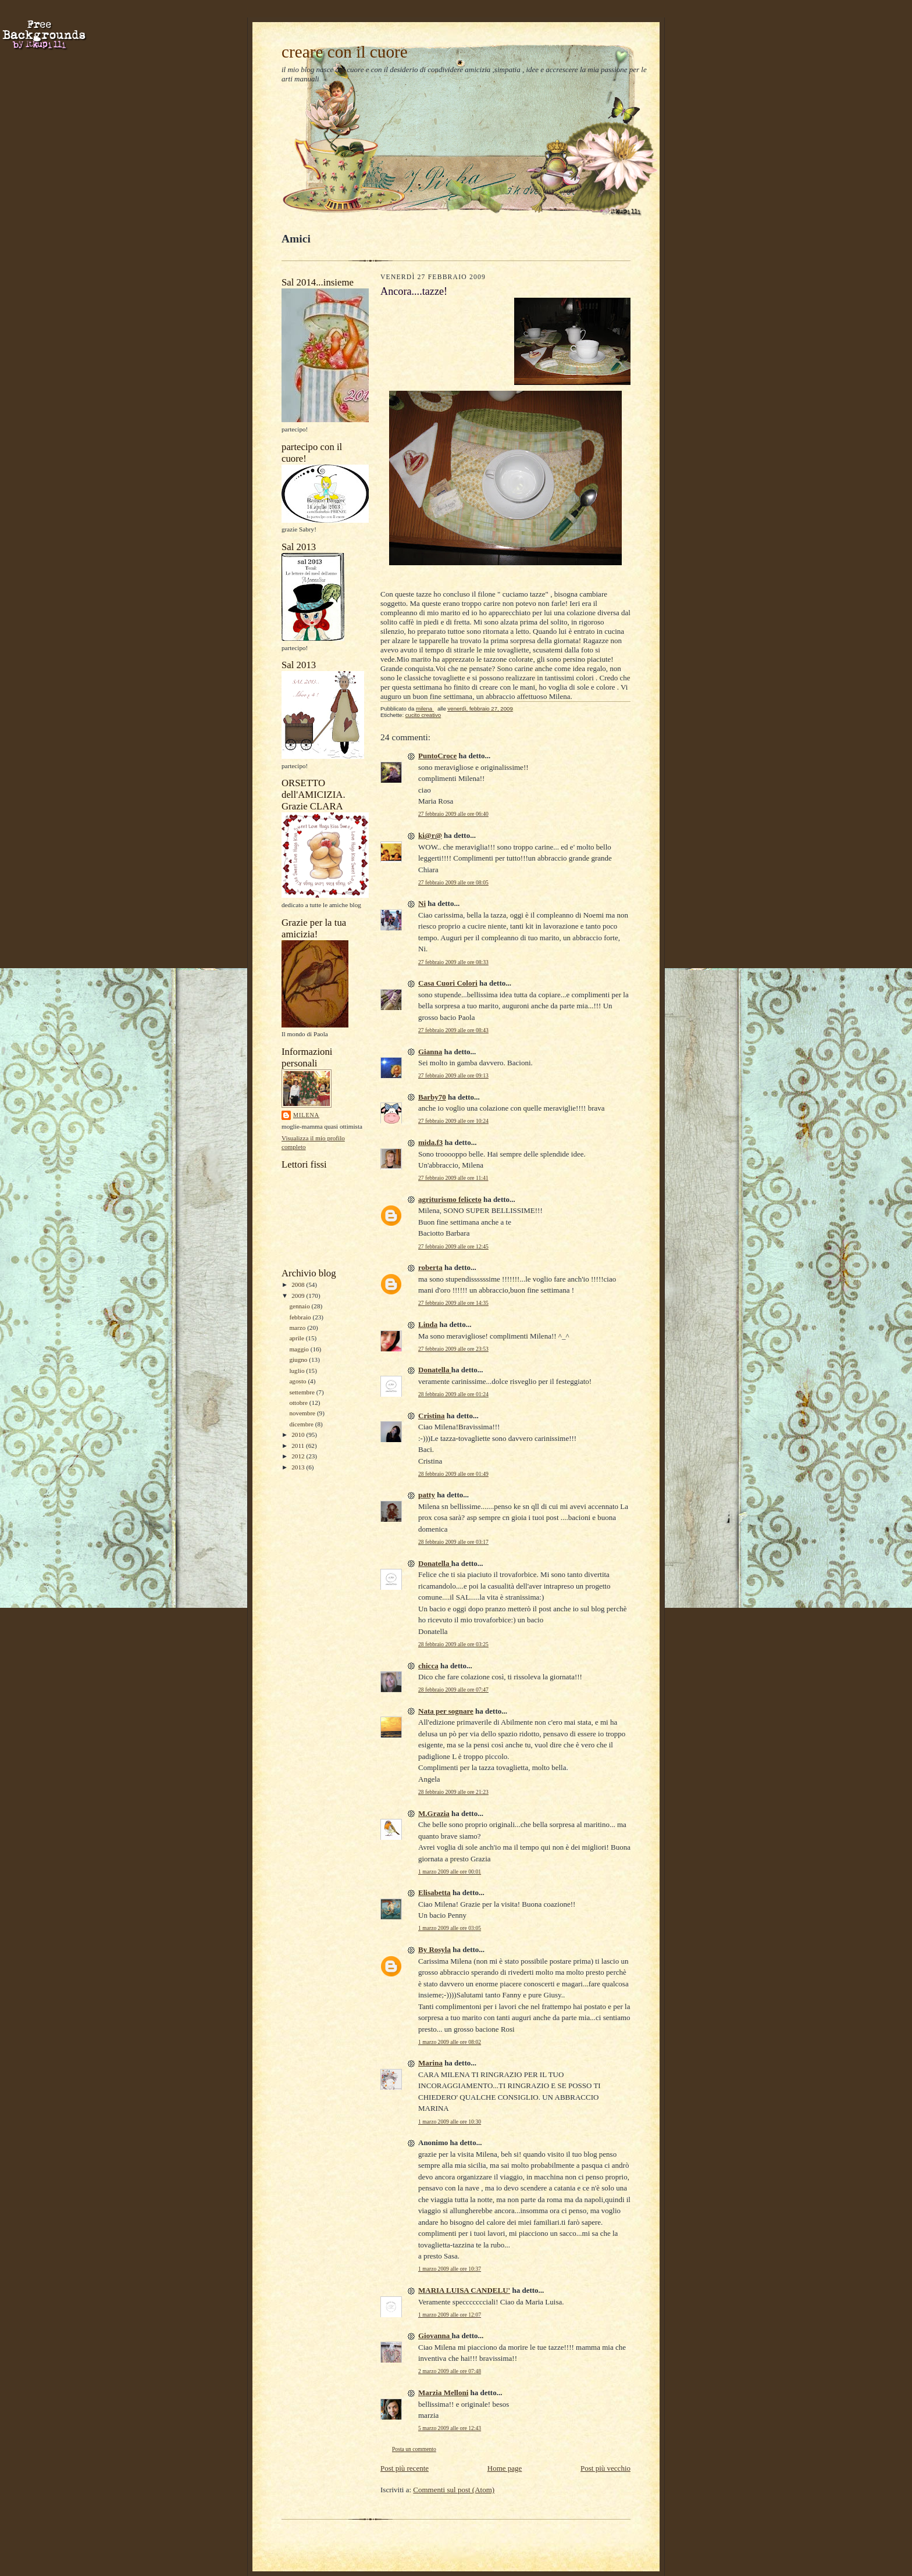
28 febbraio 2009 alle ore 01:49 (453, 1474)
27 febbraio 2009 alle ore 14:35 (453, 1303)
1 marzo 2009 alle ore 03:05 (449, 1928)
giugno (299, 1359)
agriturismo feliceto (450, 1199)
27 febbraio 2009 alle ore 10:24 (453, 1121)
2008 (298, 1284)
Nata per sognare (445, 1711)
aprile (297, 1338)
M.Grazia (434, 1813)
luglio (297, 1370)
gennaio (300, 1306)
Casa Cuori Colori (448, 983)
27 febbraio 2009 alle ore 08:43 (453, 1030)
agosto (298, 1381)
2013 (298, 1467)
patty (426, 1494)
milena (306, 1115)
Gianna (430, 1051)
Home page (504, 2468)
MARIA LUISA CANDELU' (464, 2290)
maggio (299, 1349)
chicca (428, 1665)
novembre (302, 1413)
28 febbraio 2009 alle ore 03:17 (453, 1542)
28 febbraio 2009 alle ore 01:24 (453, 1394)
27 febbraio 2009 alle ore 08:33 (453, 962)
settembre (302, 1392)
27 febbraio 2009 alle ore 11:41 (453, 1178)
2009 (298, 1295)
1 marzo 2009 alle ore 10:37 (449, 2268)
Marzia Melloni (443, 2392)
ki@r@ (430, 835)
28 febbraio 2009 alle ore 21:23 (453, 1792)
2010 (298, 1434)
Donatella (434, 1369)
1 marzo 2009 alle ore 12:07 (449, 2314)
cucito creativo (423, 715)
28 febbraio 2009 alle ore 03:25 (453, 1644)
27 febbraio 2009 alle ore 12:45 (453, 1246)
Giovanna (434, 2335)
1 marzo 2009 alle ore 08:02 (449, 2042)
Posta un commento (414, 2449)
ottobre (299, 1402)
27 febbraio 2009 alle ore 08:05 (453, 882)
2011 (298, 1445)
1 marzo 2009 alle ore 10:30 (449, 2121)
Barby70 (432, 1097)
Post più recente (404, 2468)
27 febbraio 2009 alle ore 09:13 (453, 1075)
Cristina (431, 1415)
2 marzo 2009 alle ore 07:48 (449, 2371)
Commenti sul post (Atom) (453, 2489)
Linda (427, 1324)
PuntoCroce (437, 755)
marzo (298, 1327)
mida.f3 (430, 1142)
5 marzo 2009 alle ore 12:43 (449, 2428)
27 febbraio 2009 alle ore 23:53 (453, 1349)
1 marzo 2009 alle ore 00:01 (449, 1871)
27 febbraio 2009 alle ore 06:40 (453, 814)
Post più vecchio (605, 2468)
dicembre (302, 1424)
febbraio (300, 1317)
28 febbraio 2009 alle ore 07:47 (453, 1689)
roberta (430, 1267)
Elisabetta (434, 1892)
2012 (298, 1456)
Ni (422, 903)
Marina (430, 2062)
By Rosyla (434, 1949)
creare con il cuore (345, 51)
